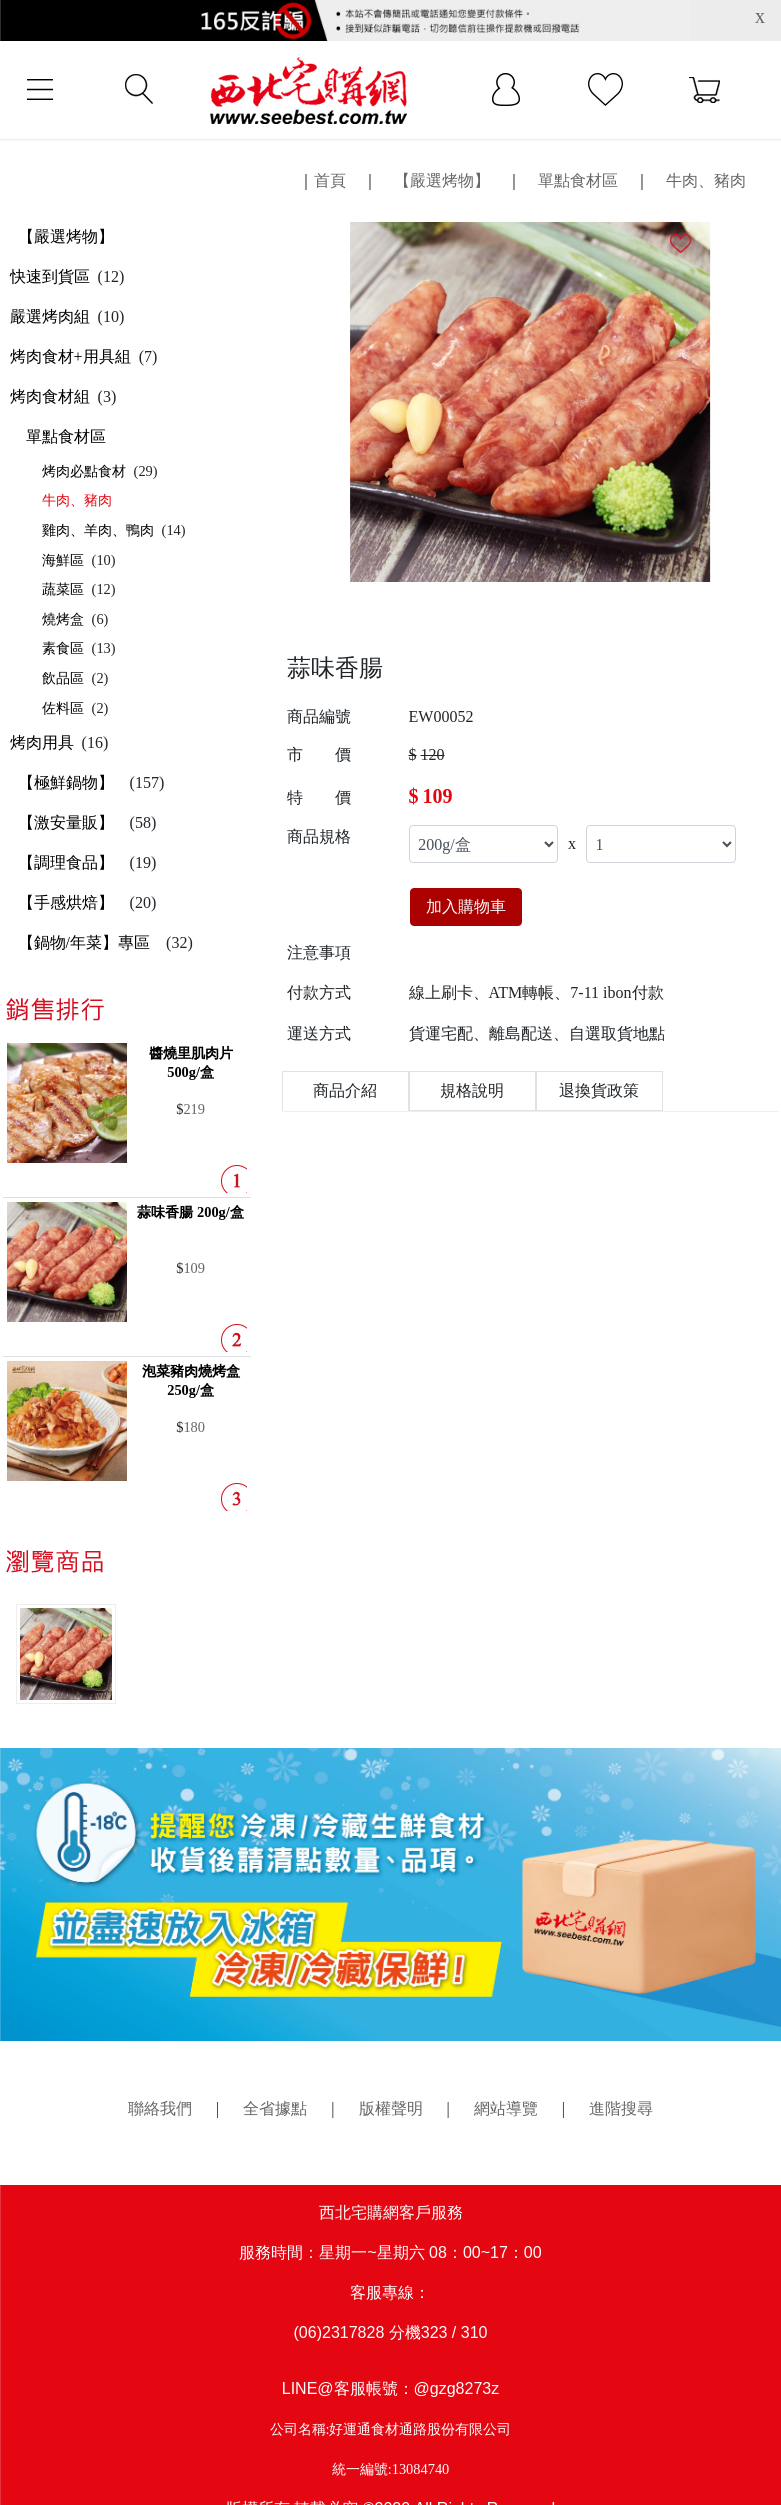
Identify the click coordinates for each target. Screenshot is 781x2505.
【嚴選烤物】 (66, 236)
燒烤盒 (63, 619)
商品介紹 (345, 1090)
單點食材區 (66, 436)
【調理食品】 (66, 862)
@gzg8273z (457, 2388)
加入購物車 (466, 906)
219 (194, 1109)
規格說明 (472, 1090)
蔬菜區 (63, 589)
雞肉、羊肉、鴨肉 (98, 530)
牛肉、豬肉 (77, 500)
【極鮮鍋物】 (66, 782)
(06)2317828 (339, 2332)
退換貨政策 (599, 1090)
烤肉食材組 (50, 396)
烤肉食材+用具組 (70, 356)
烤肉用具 (42, 742)
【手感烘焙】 (66, 902)
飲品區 (63, 678)
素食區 (63, 648)
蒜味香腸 (190, 1212)
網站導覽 (506, 2108)
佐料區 (63, 708)
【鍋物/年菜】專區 (84, 942)
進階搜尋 (621, 2108)
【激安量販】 (66, 822)
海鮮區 (63, 560)
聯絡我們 (160, 2108)
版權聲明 (391, 2108)
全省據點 (275, 2108)
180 (194, 1427)
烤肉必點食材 (84, 471)
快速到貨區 (50, 276)
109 (194, 1268)
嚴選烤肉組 (50, 316)
